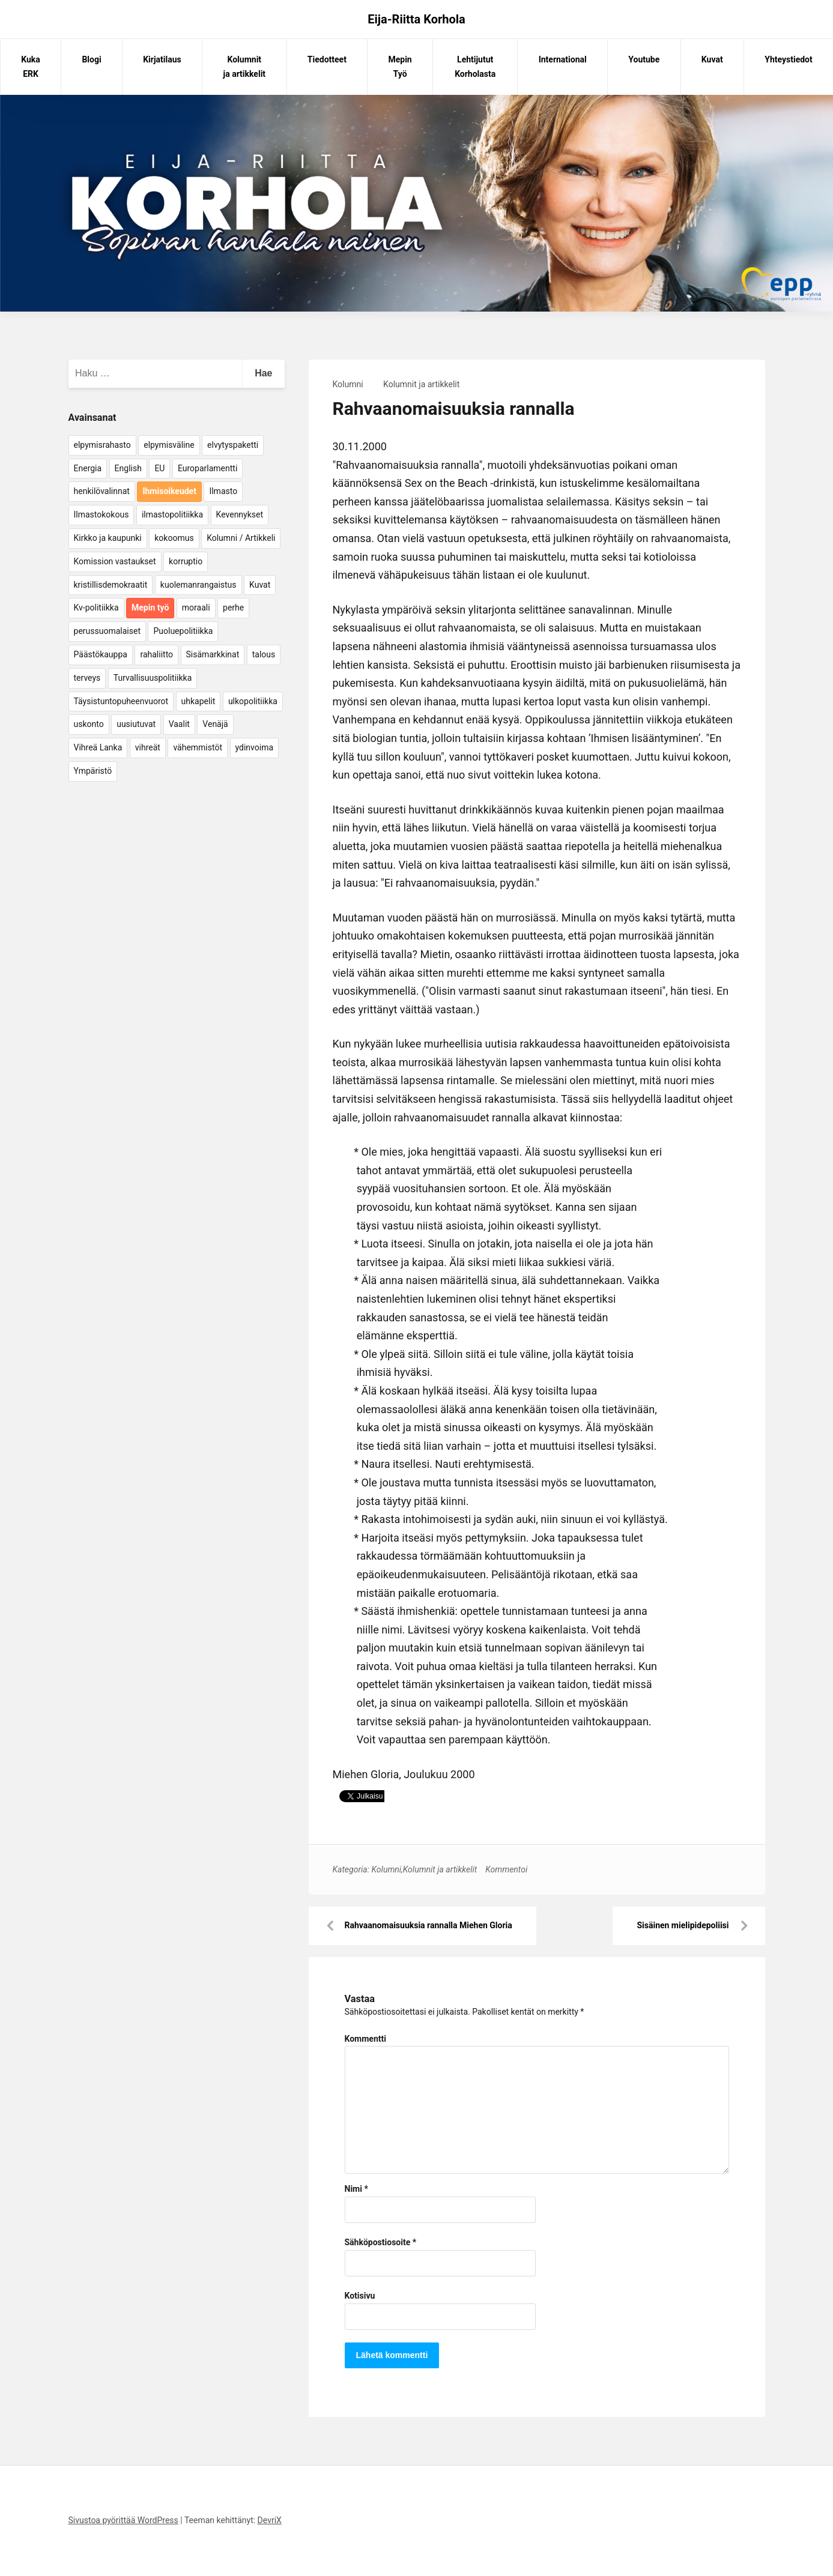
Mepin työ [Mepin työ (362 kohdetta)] (150, 607)
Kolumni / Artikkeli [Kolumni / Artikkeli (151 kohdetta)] (241, 538)
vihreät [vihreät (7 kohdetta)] (147, 747)
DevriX (270, 2520)
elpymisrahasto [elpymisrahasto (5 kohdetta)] (102, 445)
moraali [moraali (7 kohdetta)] (196, 607)
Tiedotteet (327, 59)
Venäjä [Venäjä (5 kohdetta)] (215, 724)
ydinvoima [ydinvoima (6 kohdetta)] (254, 747)
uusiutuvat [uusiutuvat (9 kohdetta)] (136, 724)
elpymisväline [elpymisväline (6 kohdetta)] (169, 445)
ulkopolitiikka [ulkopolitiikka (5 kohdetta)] (252, 701)
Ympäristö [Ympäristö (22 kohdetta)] (93, 771)
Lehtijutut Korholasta (475, 67)
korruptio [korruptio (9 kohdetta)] (185, 561)
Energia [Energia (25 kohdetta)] (88, 468)
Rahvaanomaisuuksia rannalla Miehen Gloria (428, 1925)
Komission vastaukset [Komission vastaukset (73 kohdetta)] (115, 561)
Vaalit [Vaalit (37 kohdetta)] (179, 724)
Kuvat (712, 59)
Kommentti (365, 2039)
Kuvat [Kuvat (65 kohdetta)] (259, 585)
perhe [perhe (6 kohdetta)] (233, 607)
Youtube (643, 59)
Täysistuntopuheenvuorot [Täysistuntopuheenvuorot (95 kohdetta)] (121, 701)
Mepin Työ (399, 67)
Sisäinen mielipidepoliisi (682, 1925)
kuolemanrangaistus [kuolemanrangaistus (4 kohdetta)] (198, 585)
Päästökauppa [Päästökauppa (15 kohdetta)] (100, 654)
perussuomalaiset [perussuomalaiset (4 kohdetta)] (107, 631)
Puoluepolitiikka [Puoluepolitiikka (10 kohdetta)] (183, 631)
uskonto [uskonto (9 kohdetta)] (89, 724)
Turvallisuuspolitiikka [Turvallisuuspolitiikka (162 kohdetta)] (153, 678)
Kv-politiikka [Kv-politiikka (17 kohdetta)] (96, 607)
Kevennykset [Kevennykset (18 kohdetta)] (239, 514)
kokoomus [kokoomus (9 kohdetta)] (173, 538)
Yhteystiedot (788, 59)
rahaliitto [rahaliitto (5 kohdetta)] (156, 654)
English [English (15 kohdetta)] (128, 468)
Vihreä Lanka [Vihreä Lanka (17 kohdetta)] (98, 747)
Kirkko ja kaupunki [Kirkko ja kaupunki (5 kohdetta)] (108, 538)
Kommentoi (506, 1869)
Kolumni (348, 384)
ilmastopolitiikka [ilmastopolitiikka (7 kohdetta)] (172, 514)
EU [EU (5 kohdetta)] (159, 468)
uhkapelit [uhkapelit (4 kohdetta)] (198, 701)
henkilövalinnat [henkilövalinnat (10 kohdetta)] (102, 491)
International (563, 59)
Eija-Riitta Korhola (416, 19)
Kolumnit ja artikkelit (244, 67)
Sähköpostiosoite (381, 2242)
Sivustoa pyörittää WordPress (123, 2520)
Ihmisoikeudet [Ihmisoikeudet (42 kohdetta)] (169, 491)
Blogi (91, 59)
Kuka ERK (30, 67)
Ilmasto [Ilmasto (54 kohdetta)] (223, 491)
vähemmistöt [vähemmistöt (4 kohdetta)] (197, 747)
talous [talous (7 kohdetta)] (264, 654)
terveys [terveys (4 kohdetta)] (87, 678)
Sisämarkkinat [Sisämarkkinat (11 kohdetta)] (213, 654)
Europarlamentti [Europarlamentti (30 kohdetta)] (207, 468)
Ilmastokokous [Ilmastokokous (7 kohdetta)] (101, 514)
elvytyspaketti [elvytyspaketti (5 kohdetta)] (232, 445)
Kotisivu (360, 2295)
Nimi (356, 2189)
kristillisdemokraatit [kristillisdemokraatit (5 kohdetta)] (111, 585)
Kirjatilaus (162, 59)
